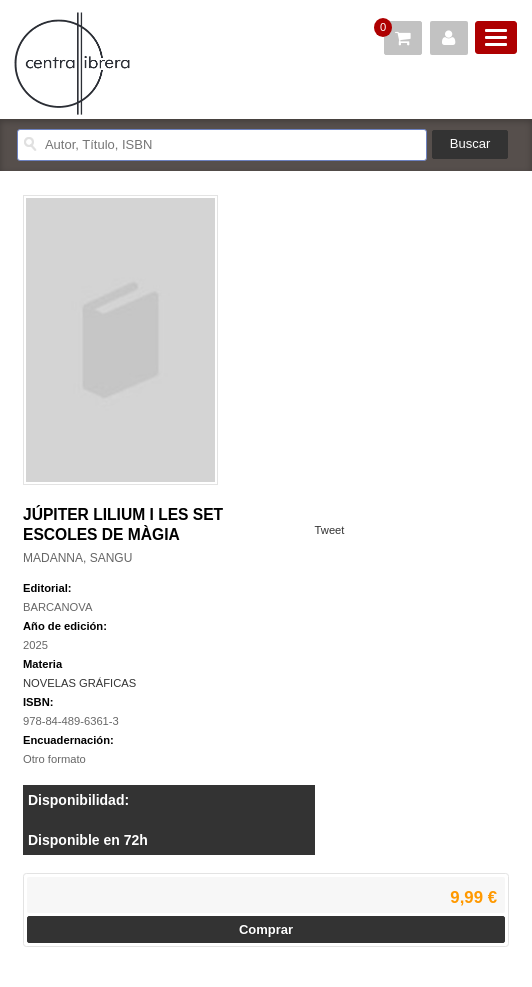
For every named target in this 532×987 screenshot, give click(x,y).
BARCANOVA (57, 607)
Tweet (330, 530)
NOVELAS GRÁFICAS (79, 683)
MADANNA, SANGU (77, 558)
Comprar (266, 929)
